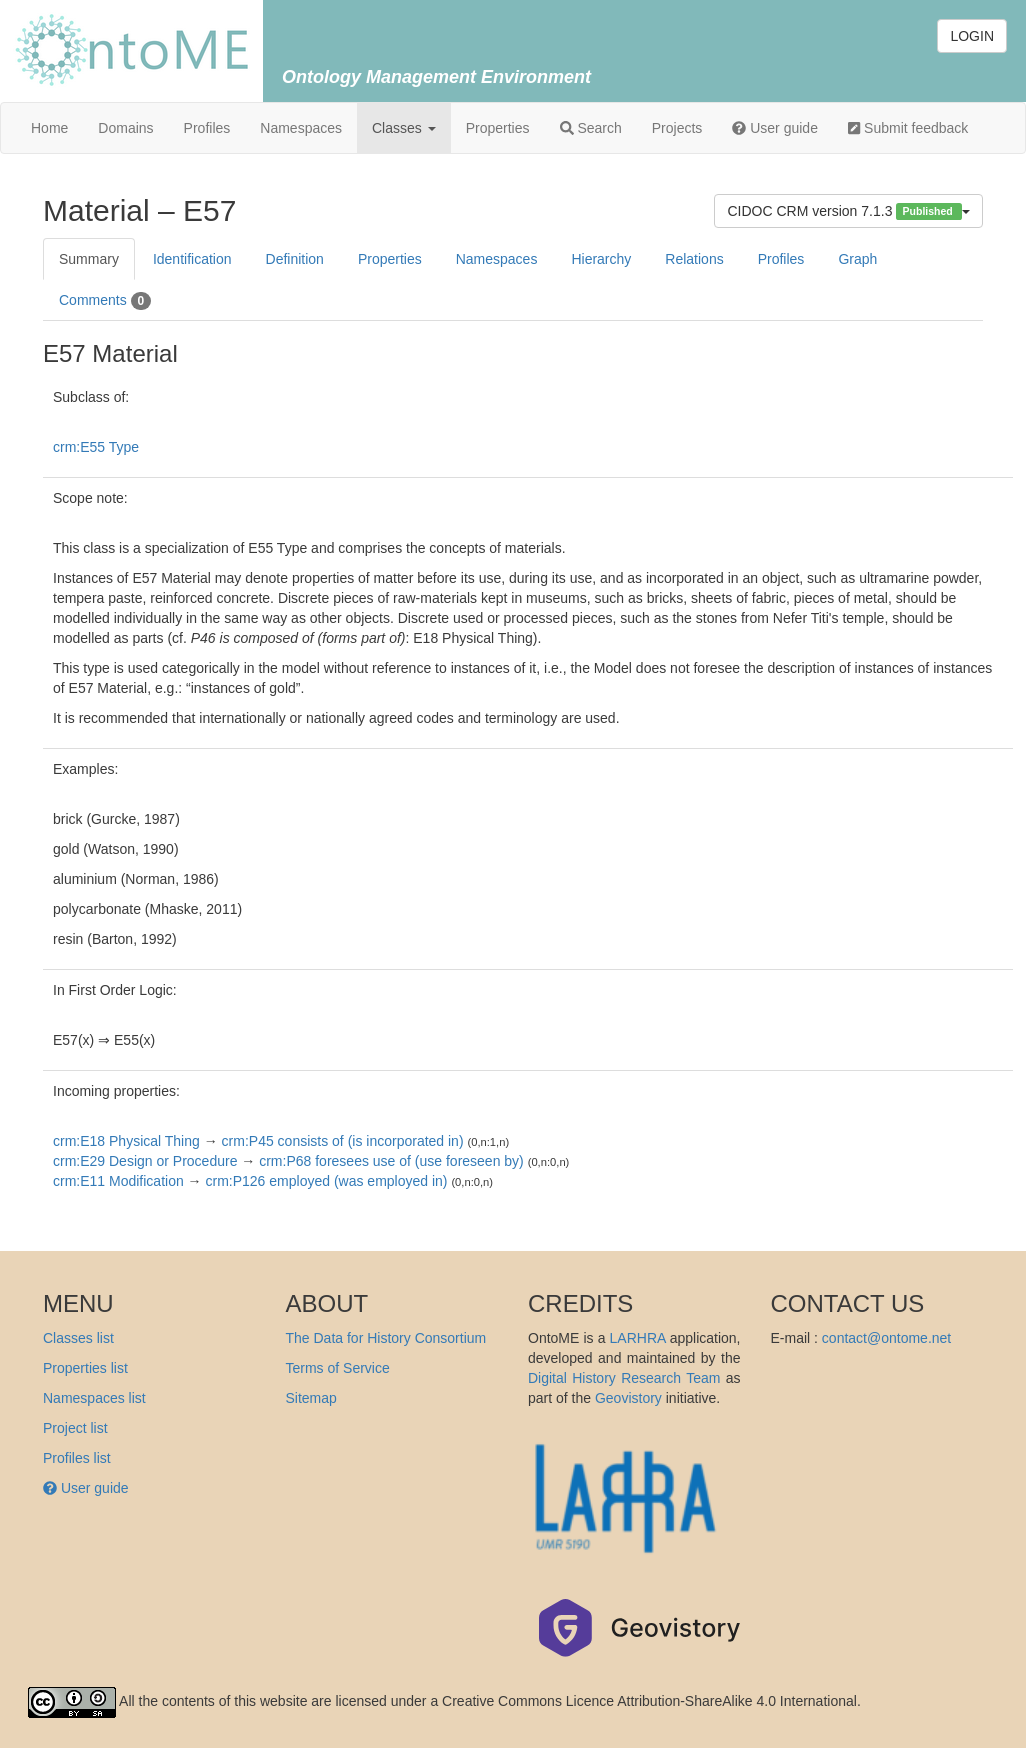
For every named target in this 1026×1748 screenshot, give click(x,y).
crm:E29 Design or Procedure (145, 1161)
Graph (857, 259)
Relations (694, 259)
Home (49, 128)
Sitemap (311, 1398)
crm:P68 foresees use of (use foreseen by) (391, 1161)
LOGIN (972, 36)
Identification (192, 259)
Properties (498, 128)
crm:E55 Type (96, 447)
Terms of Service (338, 1368)
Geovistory (628, 1398)
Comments (105, 301)
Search (591, 128)
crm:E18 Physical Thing (126, 1141)
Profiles (207, 128)
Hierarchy (601, 259)
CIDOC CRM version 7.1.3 (848, 211)
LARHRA (638, 1338)
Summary (89, 259)
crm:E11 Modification (118, 1181)
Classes (404, 128)
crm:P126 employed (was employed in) (327, 1181)
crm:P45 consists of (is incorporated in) (343, 1141)
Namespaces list (94, 1398)
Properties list (85, 1368)
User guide (775, 128)
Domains (125, 128)
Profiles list (77, 1458)
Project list (75, 1428)
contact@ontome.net (886, 1338)
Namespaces (301, 128)
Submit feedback (908, 128)
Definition (295, 259)
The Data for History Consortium (386, 1338)
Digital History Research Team (624, 1378)
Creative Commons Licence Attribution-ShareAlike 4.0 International (649, 1701)
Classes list (78, 1338)
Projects (677, 128)
